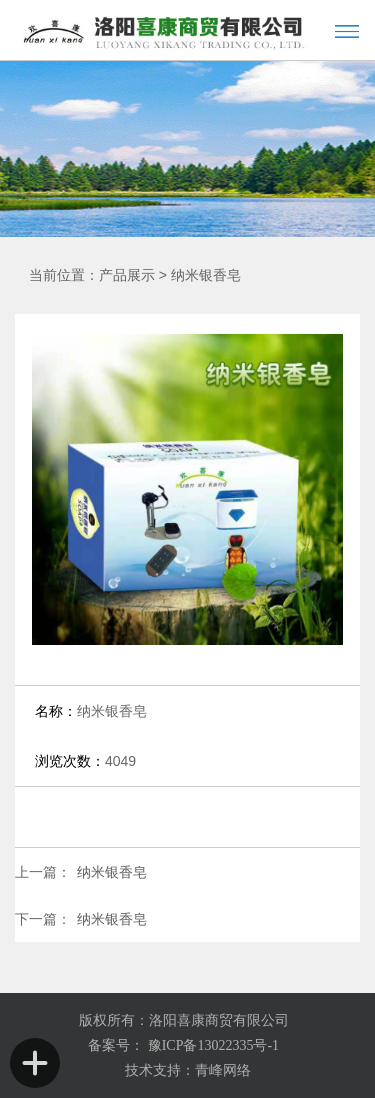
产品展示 (127, 275)
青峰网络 (223, 1070)
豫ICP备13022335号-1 (211, 1045)
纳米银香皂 (206, 275)
